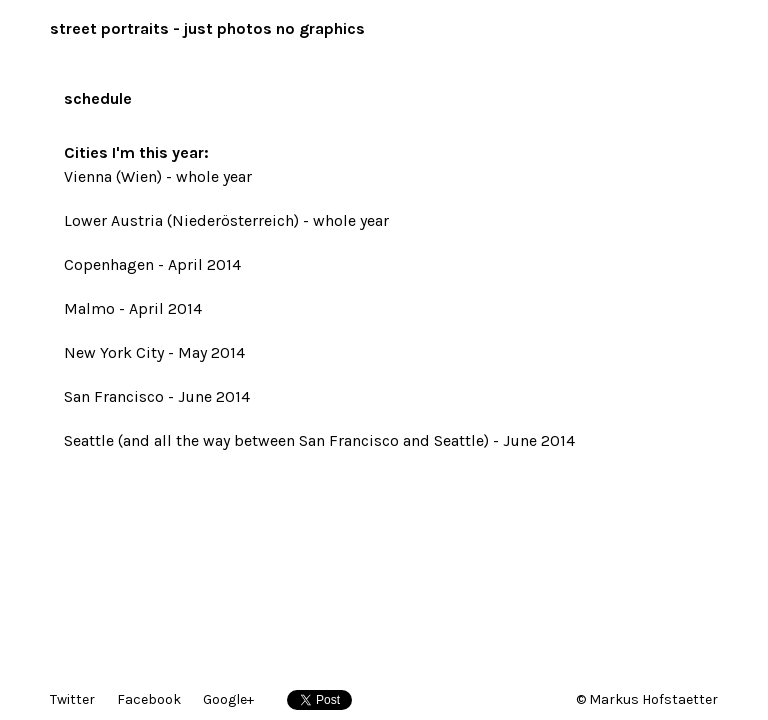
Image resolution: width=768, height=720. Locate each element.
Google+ (228, 699)
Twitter (72, 699)
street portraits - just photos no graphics (207, 28)
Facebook (149, 699)
